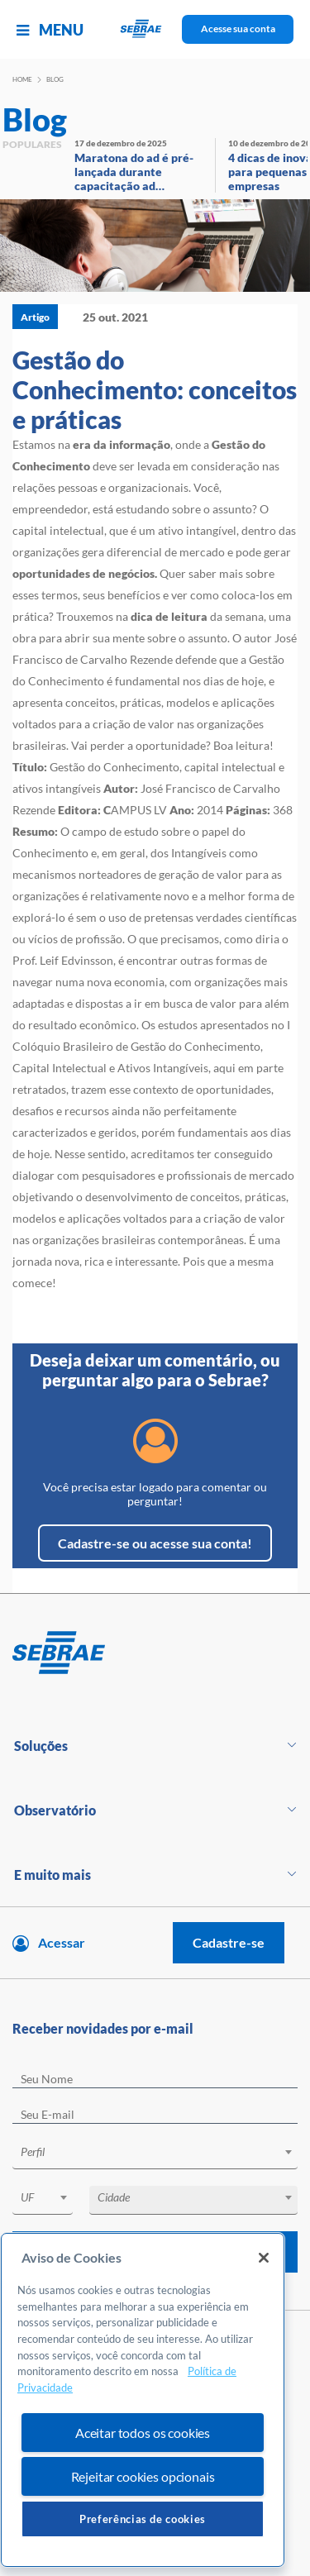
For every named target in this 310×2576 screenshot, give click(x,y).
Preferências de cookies (142, 2519)
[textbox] (163, 2151)
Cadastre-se (229, 1942)
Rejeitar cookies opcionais (143, 2476)
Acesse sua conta (238, 28)
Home (22, 79)
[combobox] (155, 2154)
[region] (142, 2400)
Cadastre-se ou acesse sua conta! (155, 1543)
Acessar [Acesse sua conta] (61, 1942)
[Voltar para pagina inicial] (155, 1653)
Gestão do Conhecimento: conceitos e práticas (154, 389)
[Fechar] (264, 2258)
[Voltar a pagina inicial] (155, 29)
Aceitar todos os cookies (142, 2432)
